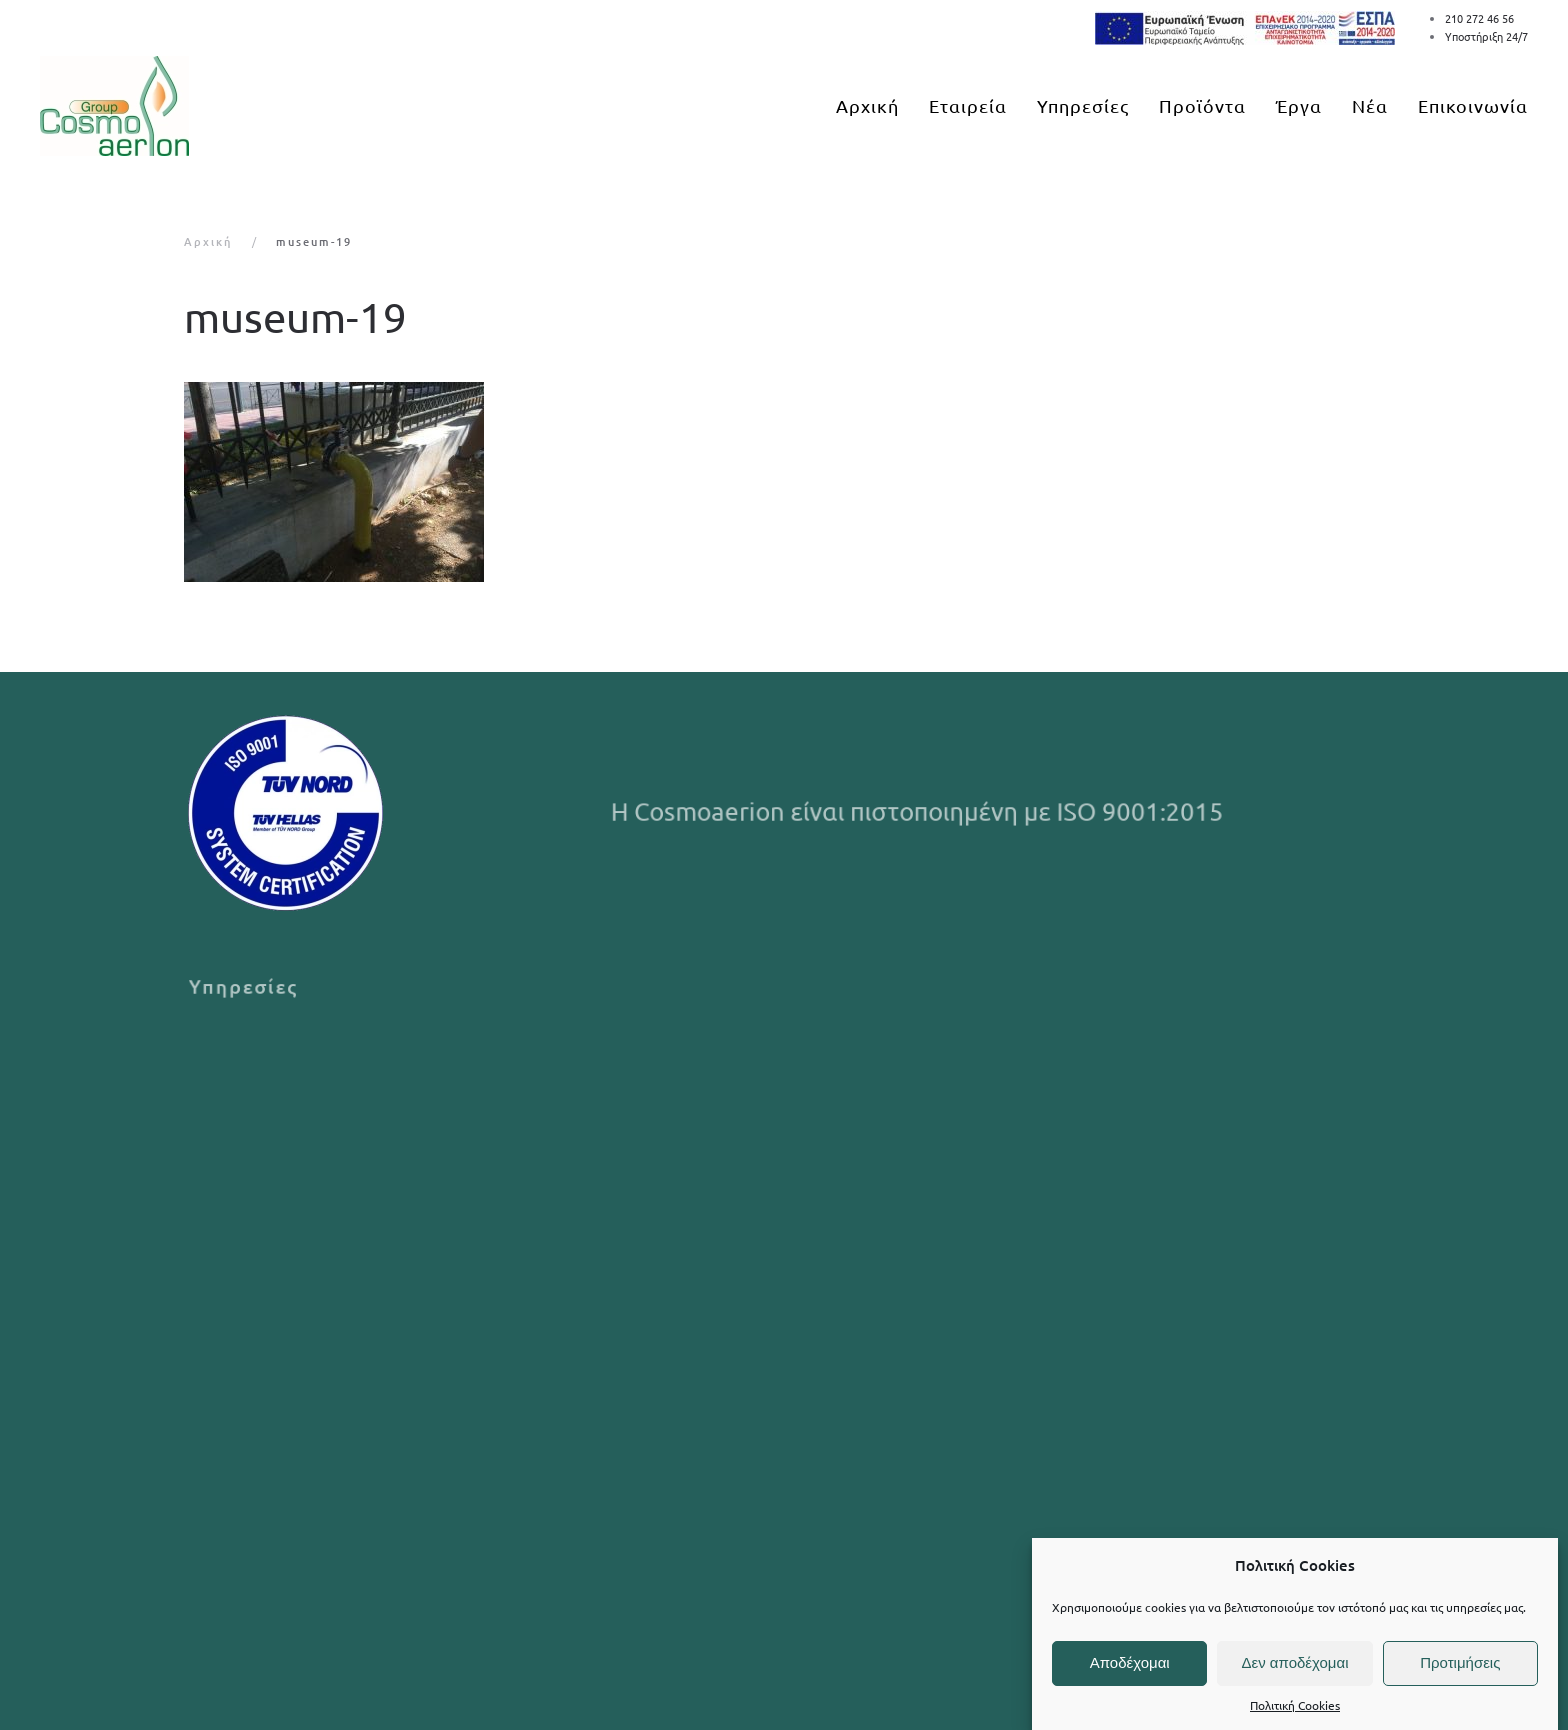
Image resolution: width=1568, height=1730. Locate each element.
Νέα (1370, 105)
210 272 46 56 (1479, 18)
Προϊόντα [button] (1202, 105)
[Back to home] (114, 106)
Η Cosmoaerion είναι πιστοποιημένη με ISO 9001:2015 (919, 811)
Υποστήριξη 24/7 (1486, 36)
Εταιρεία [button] (968, 105)
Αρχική (867, 105)
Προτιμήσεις (1460, 1662)
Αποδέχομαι (1130, 1662)
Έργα (1299, 105)
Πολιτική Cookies (1295, 1705)
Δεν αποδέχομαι (1294, 1662)
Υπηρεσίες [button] (1083, 105)
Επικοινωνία (1473, 105)
